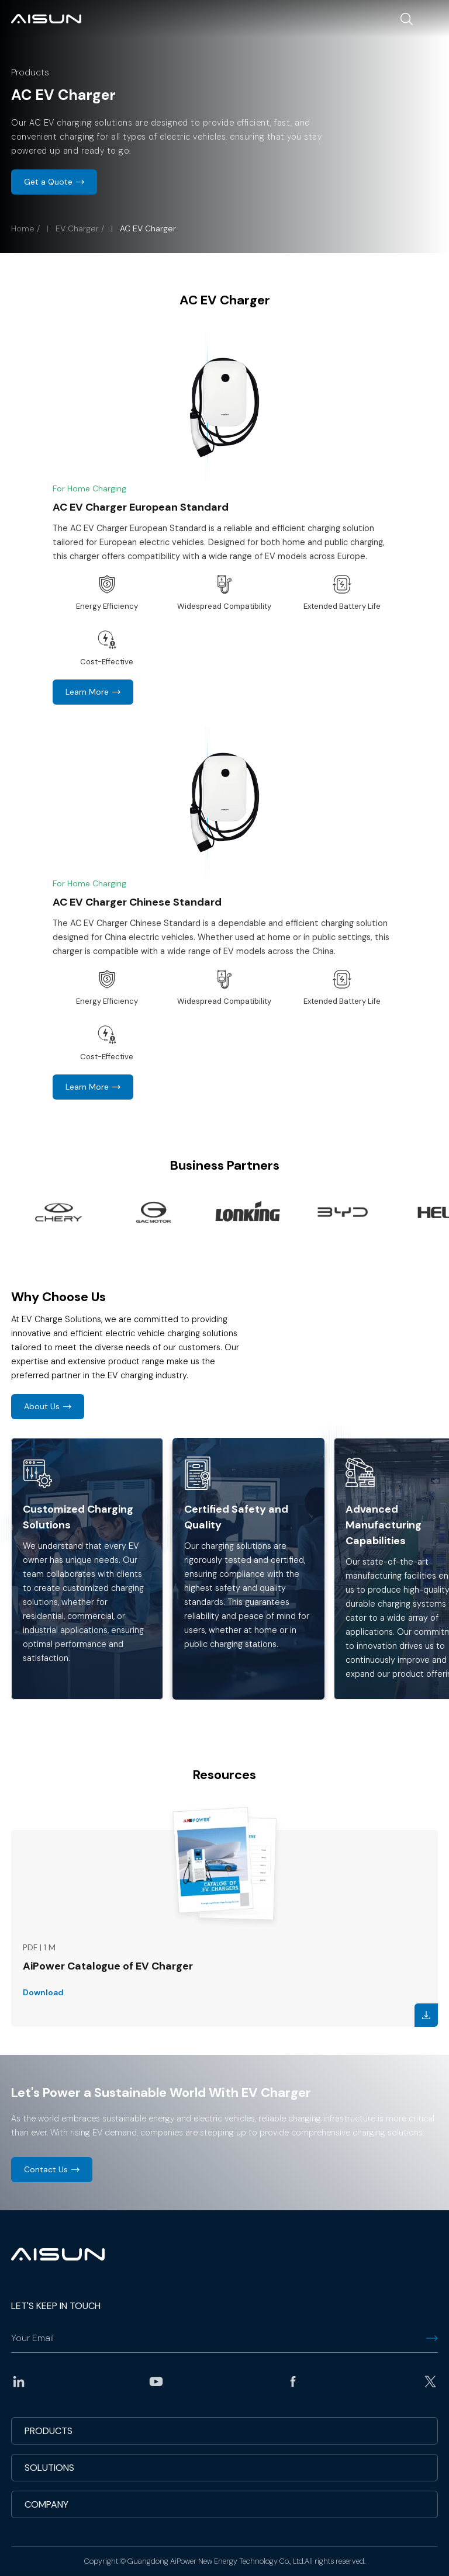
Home (22, 228)
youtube (156, 2381)
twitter (430, 2381)
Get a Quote (48, 181)
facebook (293, 2381)
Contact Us (46, 2169)
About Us (42, 1406)
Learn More (87, 692)
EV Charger (77, 228)
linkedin (18, 2381)
